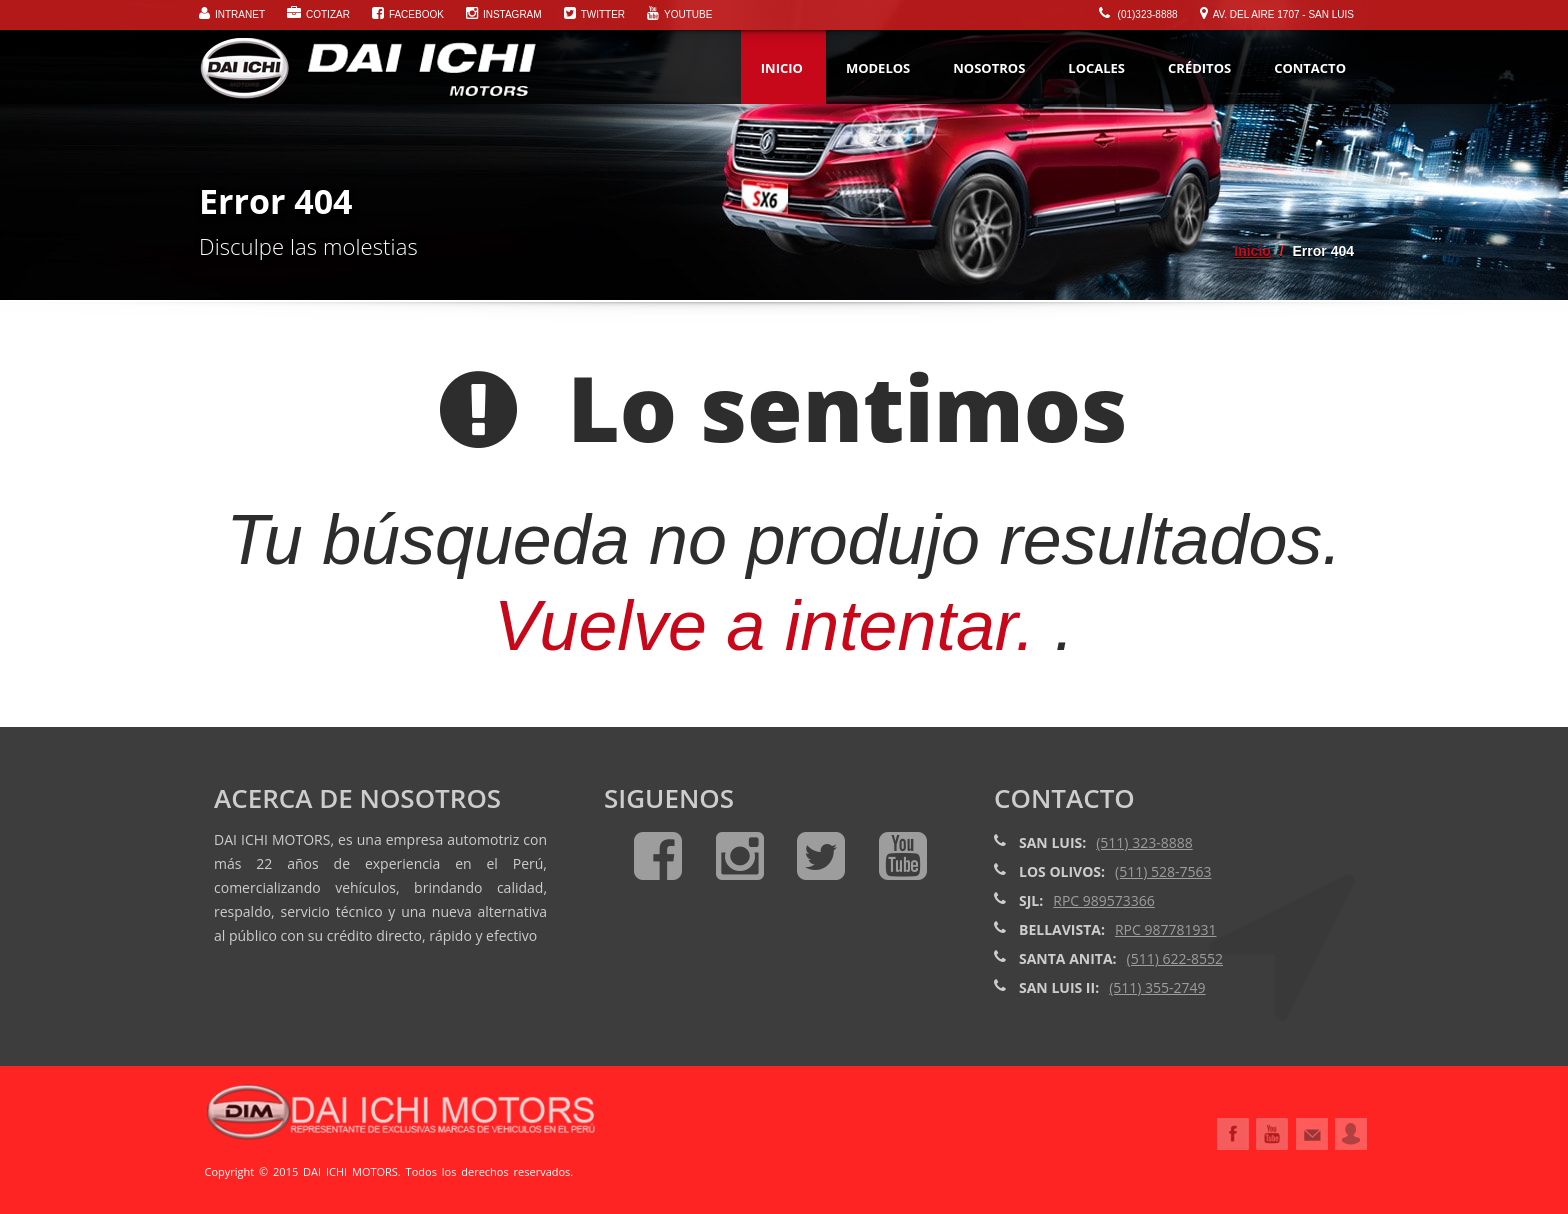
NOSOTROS (989, 68)
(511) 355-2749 (1157, 987)
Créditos (1199, 68)
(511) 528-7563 (1163, 871)
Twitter (594, 14)
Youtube (679, 14)
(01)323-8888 (1138, 14)
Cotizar (318, 14)
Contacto (1310, 68)
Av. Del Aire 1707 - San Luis (1277, 14)
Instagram (504, 14)
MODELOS (878, 68)
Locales (1096, 68)
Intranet (232, 14)
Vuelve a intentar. (764, 626)
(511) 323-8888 (1144, 842)
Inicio (782, 68)
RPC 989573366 (1104, 900)
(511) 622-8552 (1175, 958)
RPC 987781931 (1166, 929)
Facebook (408, 14)
